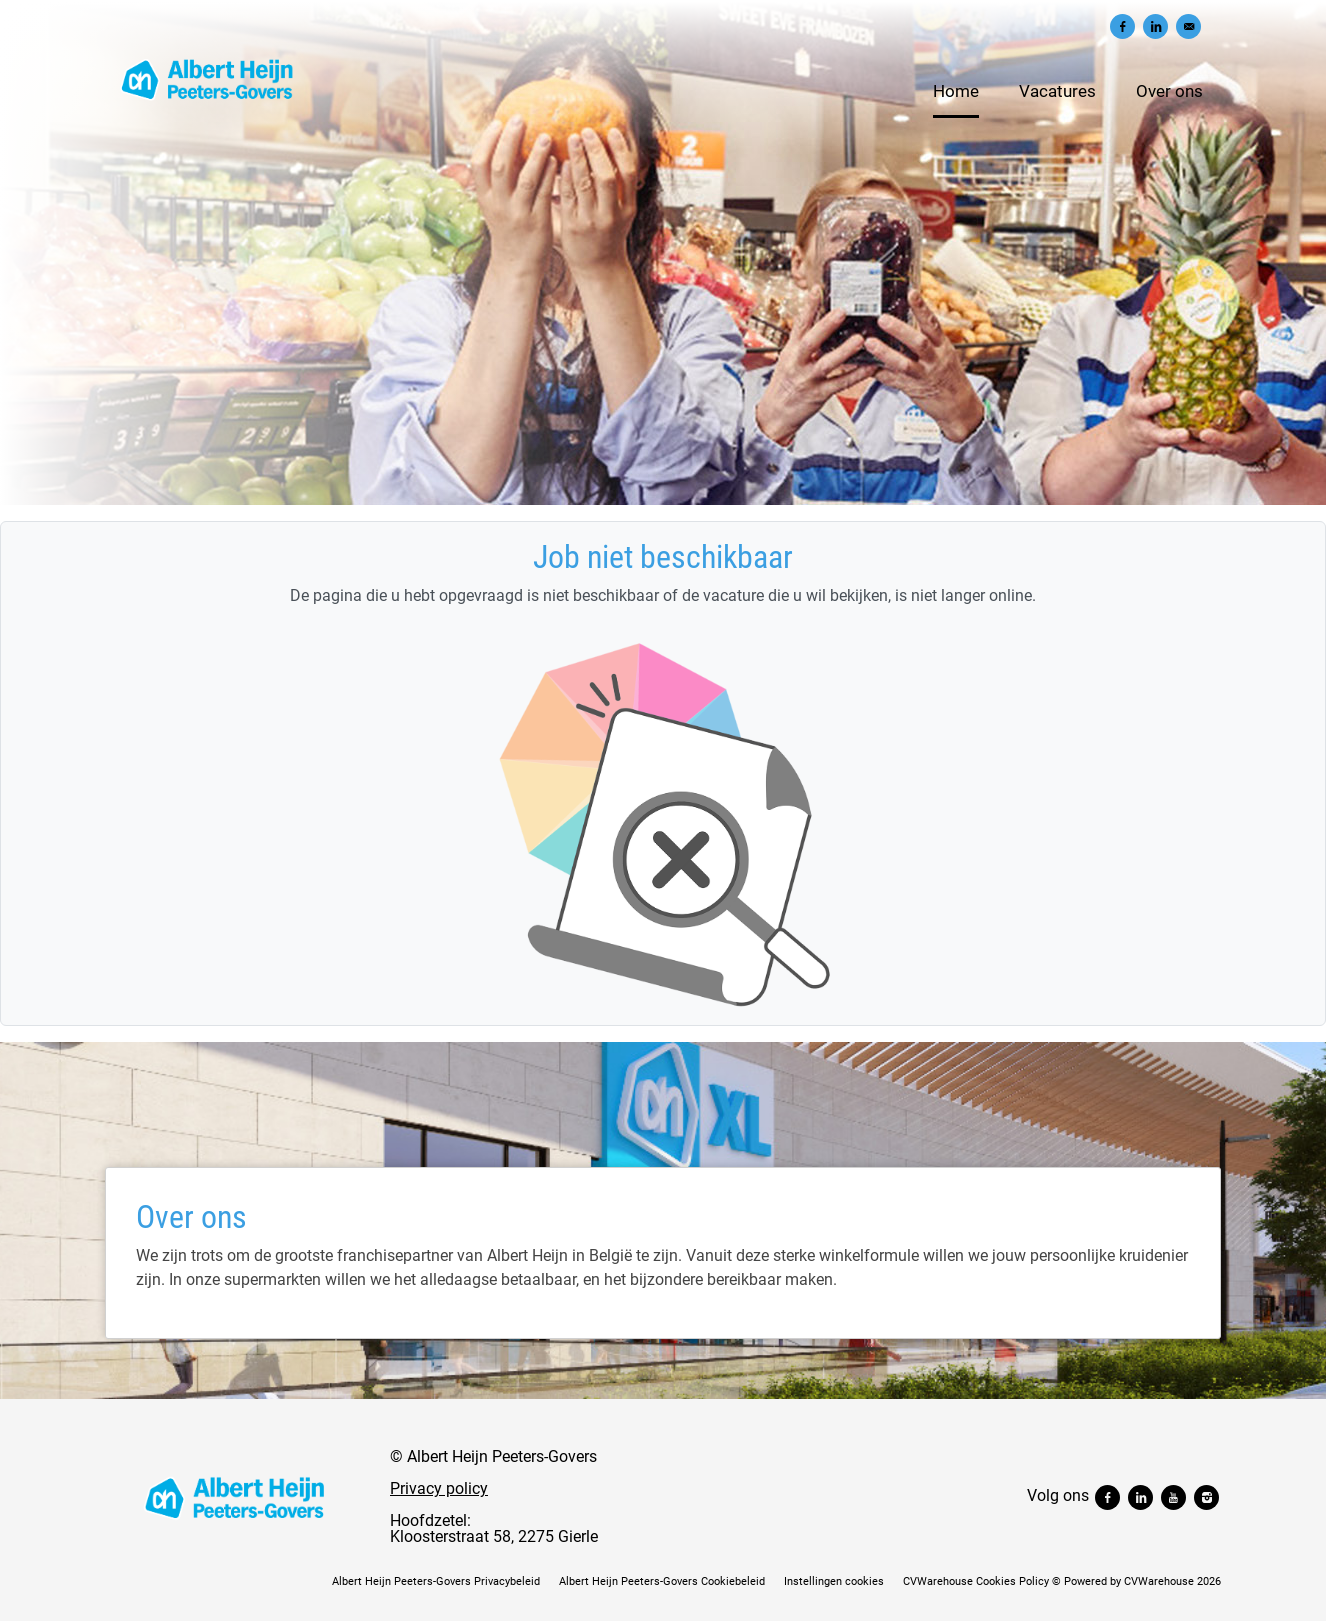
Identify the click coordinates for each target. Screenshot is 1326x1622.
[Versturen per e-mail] (1188, 26)
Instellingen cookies (834, 1581)
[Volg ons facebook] (1109, 1495)
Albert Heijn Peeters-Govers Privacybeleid (436, 1581)
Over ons (1169, 91)
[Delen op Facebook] (1122, 26)
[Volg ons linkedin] (1142, 1495)
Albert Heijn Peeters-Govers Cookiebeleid (662, 1581)
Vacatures (1057, 91)
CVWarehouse (1159, 1581)
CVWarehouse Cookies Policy (976, 1581)
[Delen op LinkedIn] (1155, 26)
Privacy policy (439, 1488)
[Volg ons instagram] (1206, 1495)
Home (956, 91)
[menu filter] (663, 1)
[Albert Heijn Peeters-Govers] (235, 1497)
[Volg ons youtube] (1175, 1495)
